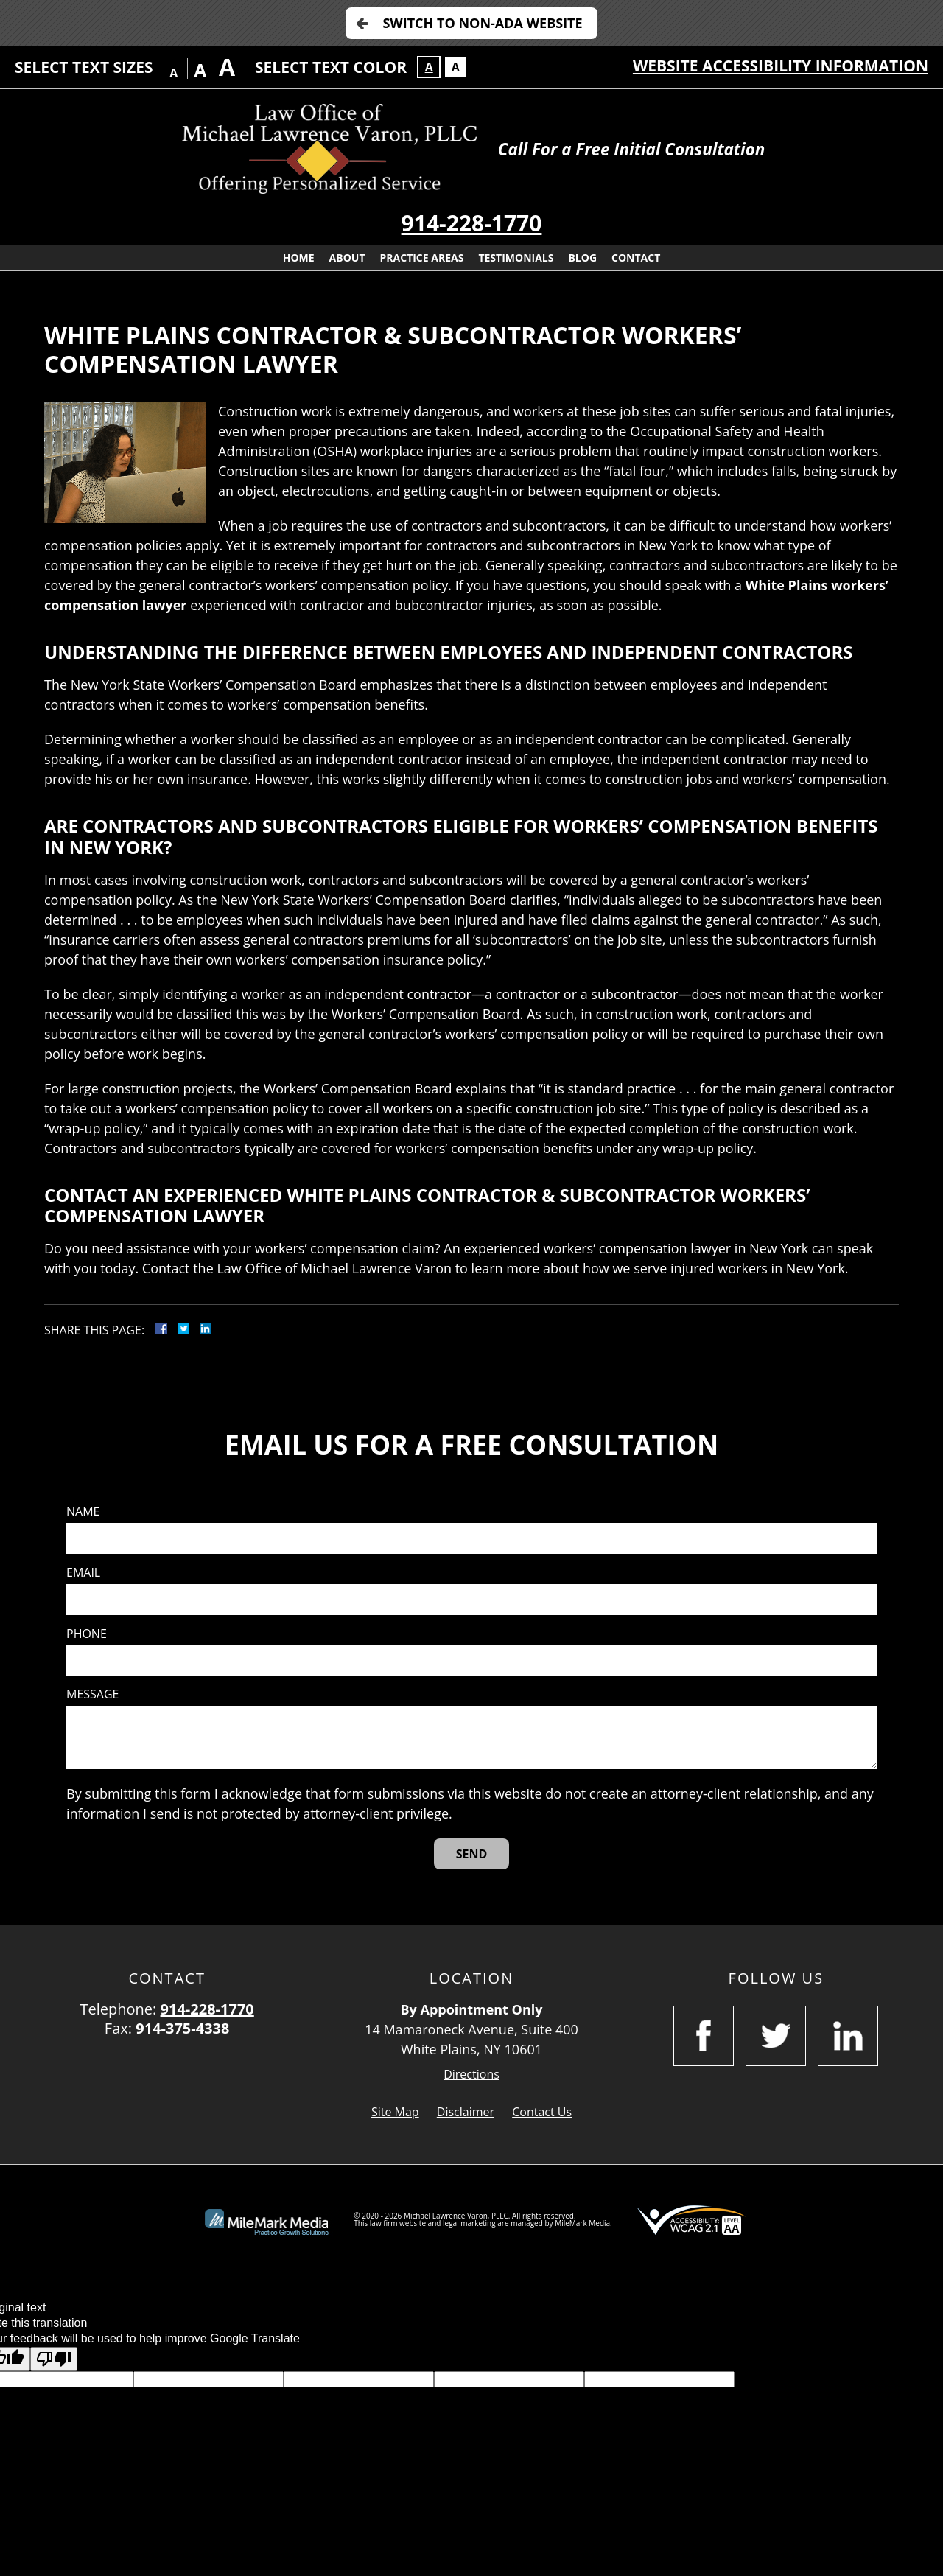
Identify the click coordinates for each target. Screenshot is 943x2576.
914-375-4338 (182, 2028)
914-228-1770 (472, 223)
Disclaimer (465, 2112)
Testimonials (515, 258)
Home (299, 258)
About (347, 258)
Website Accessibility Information (780, 65)
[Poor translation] (53, 2359)
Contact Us (542, 2112)
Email (83, 1573)
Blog (582, 258)
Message (92, 1694)
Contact (635, 258)
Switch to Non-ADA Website (482, 23)
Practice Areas (422, 258)
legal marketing (469, 2223)
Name (82, 1511)
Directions (471, 2074)
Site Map (395, 2112)
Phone (86, 1634)
